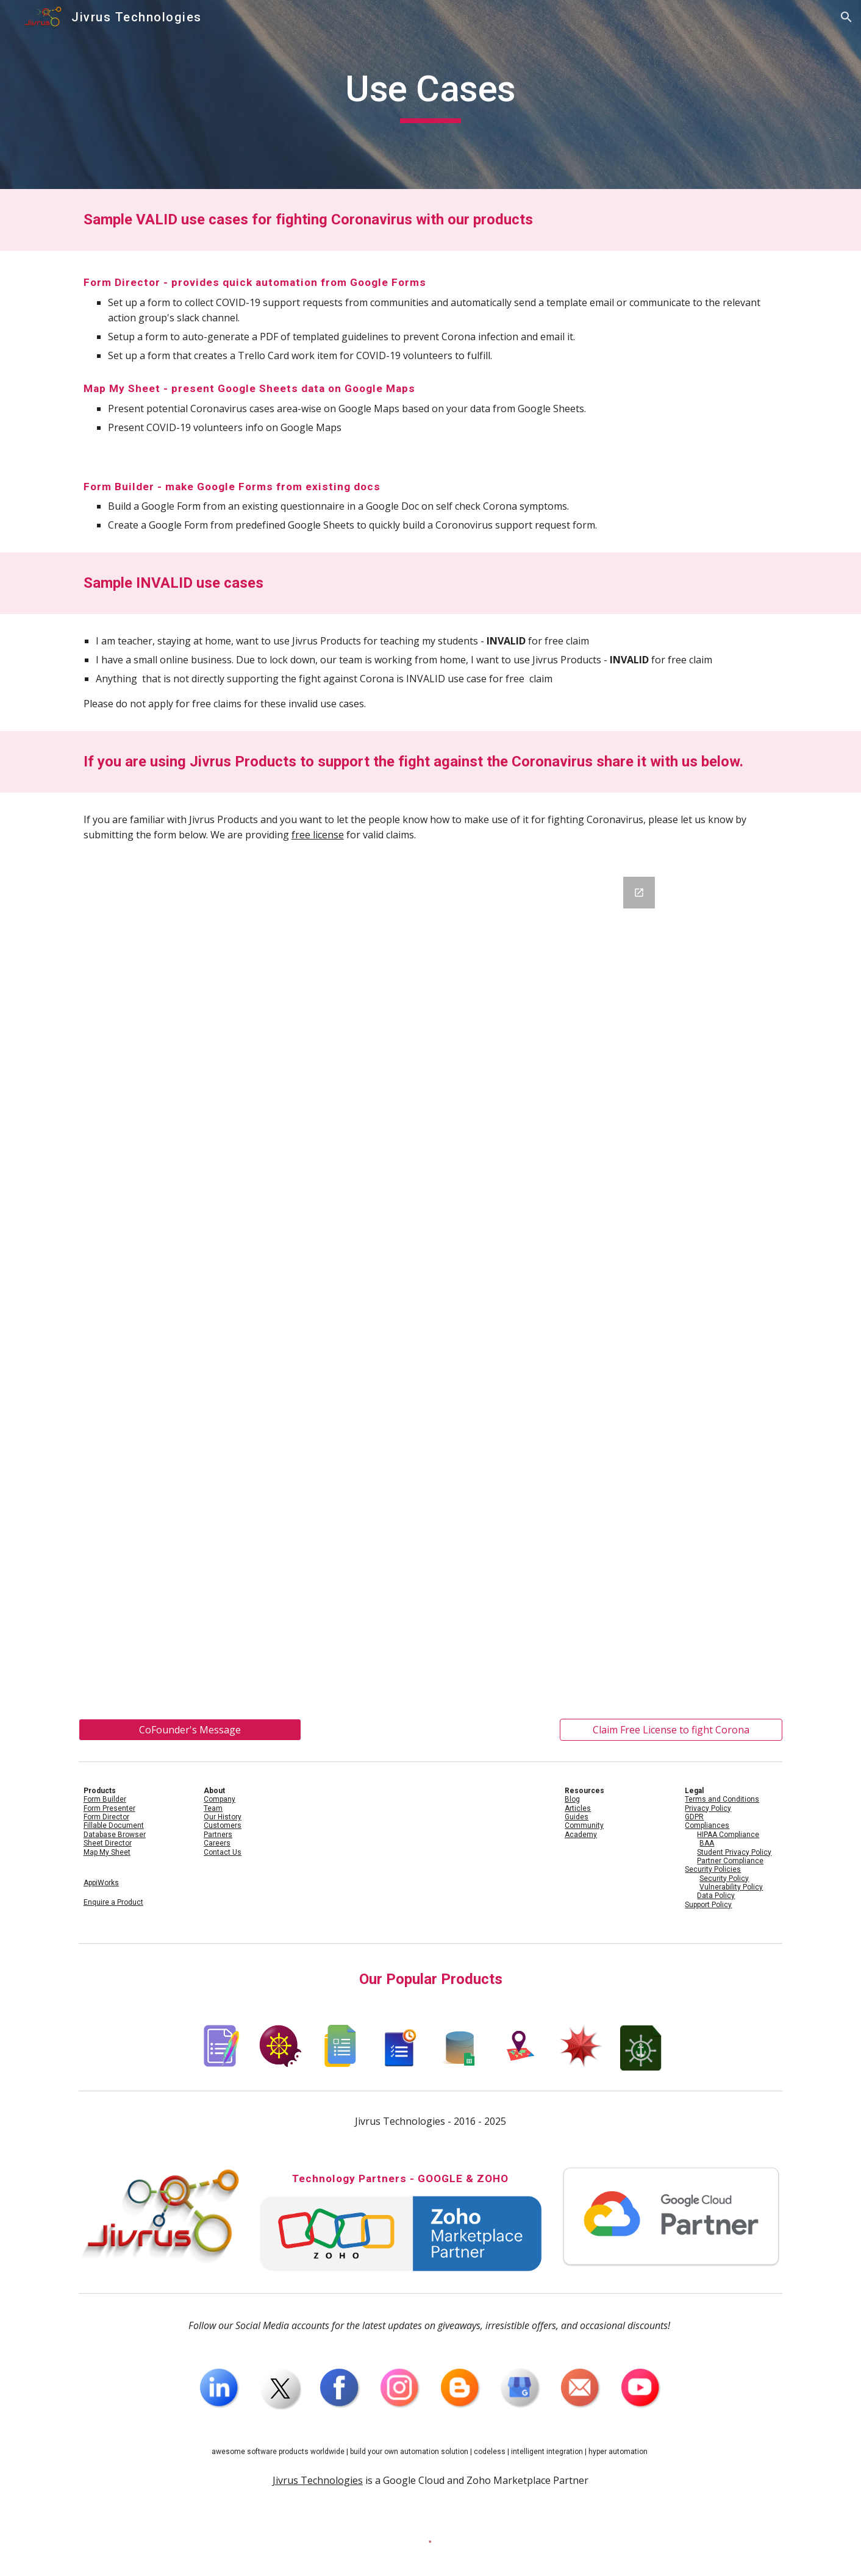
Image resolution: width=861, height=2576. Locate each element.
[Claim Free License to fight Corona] (671, 1729)
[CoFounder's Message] (190, 1729)
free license (317, 834)
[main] (430, 94)
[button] (846, 17)
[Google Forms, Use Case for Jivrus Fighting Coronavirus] (430, 1283)
